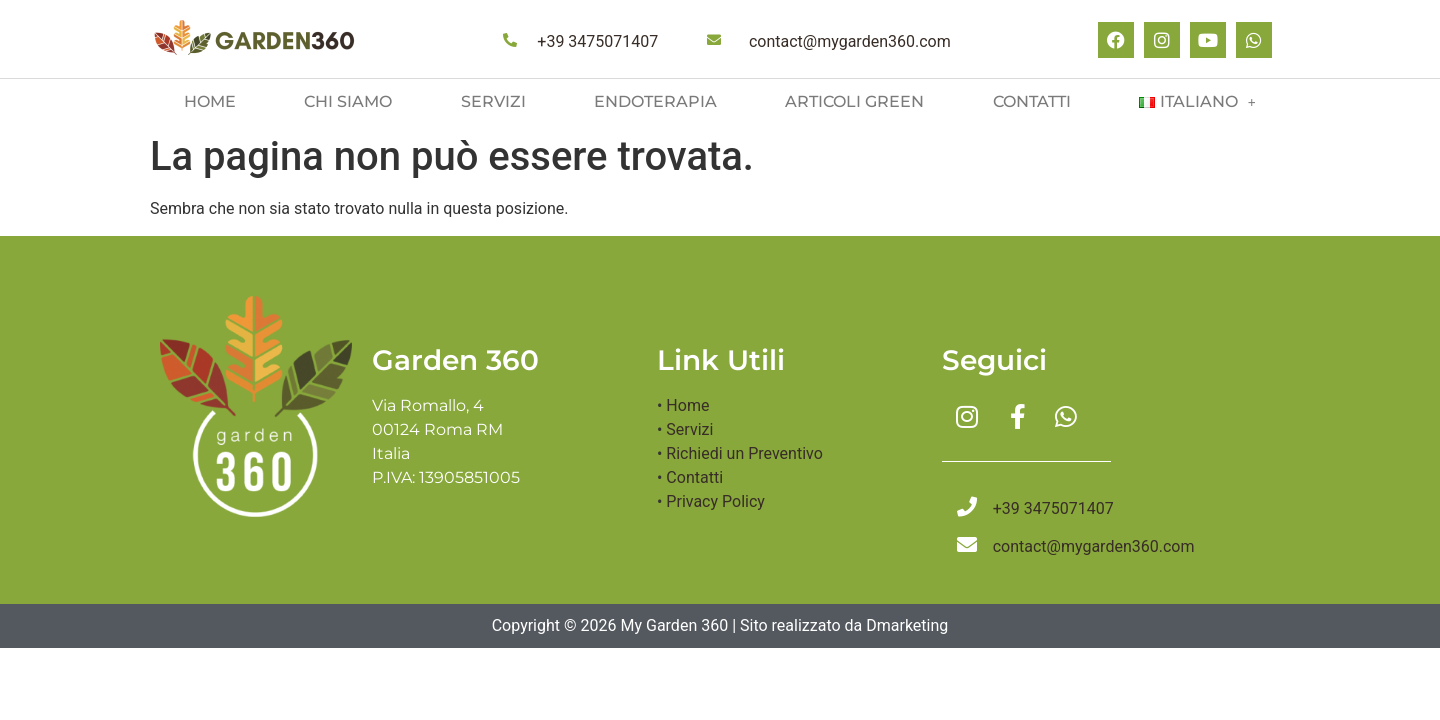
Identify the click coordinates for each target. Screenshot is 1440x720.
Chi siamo (348, 101)
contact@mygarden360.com (850, 41)
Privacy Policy (715, 501)
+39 (597, 41)
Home (210, 101)
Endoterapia (655, 101)
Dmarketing (907, 625)
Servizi (493, 101)
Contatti (1032, 101)
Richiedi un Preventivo (744, 453)
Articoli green (854, 101)
